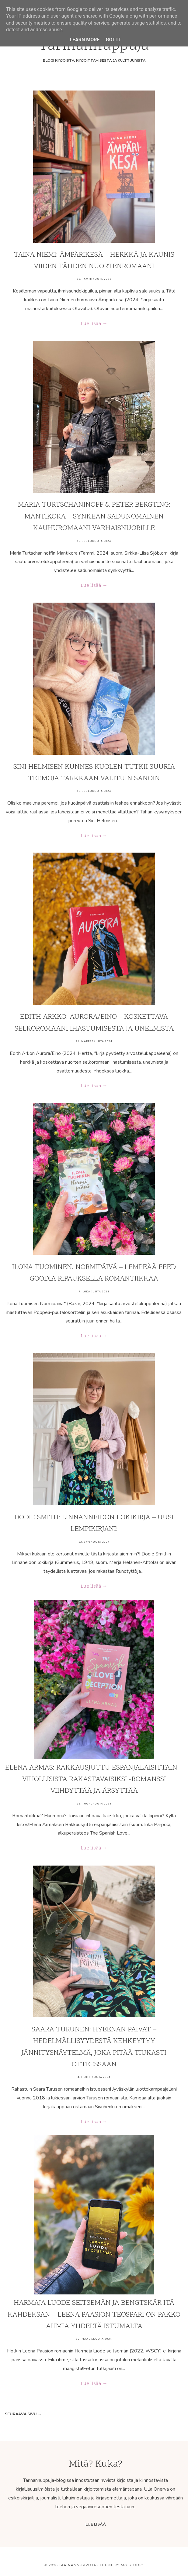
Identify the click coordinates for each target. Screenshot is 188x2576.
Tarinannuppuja (77, 2565)
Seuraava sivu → (23, 2414)
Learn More (84, 40)
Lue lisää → (94, 323)
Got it (113, 40)
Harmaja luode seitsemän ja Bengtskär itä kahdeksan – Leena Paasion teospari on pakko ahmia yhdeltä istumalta (94, 2314)
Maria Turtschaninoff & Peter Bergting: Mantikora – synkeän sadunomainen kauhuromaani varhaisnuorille (94, 516)
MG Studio (132, 2565)
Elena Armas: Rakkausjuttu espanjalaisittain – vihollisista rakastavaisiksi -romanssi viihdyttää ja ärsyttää (94, 1779)
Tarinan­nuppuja (94, 46)
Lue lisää (95, 2524)
